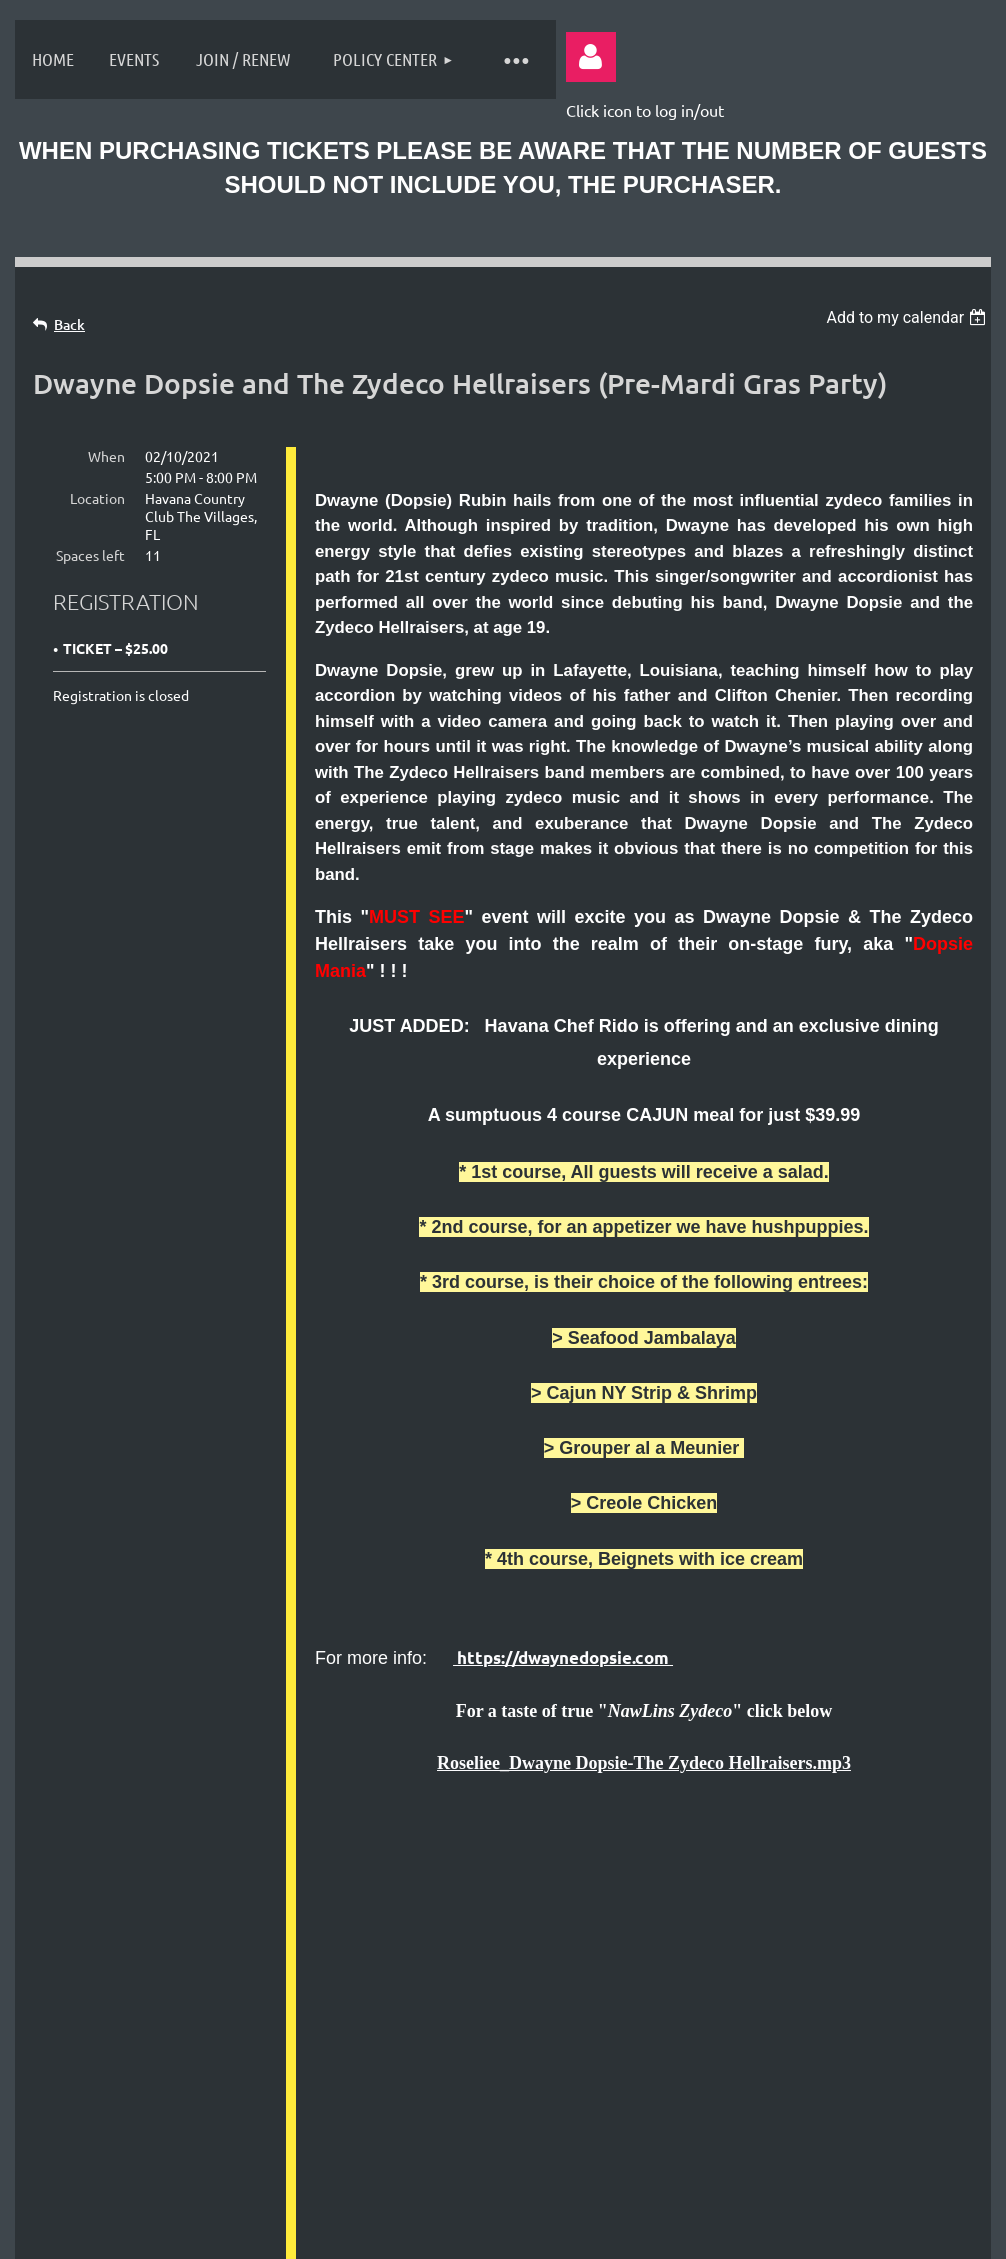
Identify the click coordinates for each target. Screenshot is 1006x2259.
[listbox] (908, 317)
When (106, 456)
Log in (591, 57)
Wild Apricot (742, 2233)
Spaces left (90, 555)
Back (69, 324)
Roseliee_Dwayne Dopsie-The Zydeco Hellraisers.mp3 (644, 1763)
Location (97, 498)
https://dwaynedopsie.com (563, 1657)
